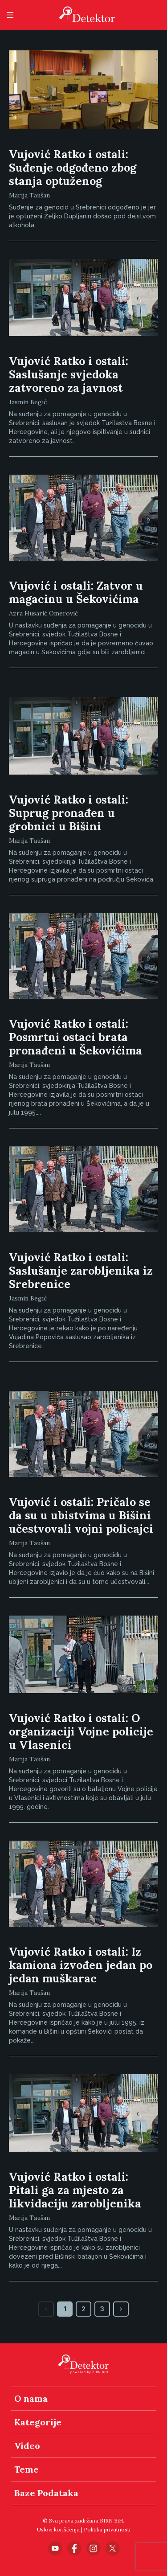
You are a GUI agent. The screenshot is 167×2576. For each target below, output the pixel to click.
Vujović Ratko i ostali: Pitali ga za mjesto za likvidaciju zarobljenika (75, 2190)
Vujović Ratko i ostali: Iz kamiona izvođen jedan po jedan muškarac (80, 1964)
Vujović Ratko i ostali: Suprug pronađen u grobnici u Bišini (68, 812)
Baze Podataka (46, 2492)
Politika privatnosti (107, 2529)
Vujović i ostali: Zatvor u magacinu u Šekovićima (76, 592)
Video (27, 2445)
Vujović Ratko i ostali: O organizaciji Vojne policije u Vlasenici (81, 1731)
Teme (26, 2469)
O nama (31, 2398)
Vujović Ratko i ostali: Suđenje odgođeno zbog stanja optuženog (72, 167)
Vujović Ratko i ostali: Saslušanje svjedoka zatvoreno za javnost (68, 374)
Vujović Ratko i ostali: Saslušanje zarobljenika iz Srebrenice (81, 1270)
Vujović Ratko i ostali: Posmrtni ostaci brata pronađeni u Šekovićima (75, 1037)
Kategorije (37, 2422)
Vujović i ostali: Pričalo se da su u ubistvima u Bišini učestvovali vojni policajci (81, 1515)
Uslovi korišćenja (58, 2529)
